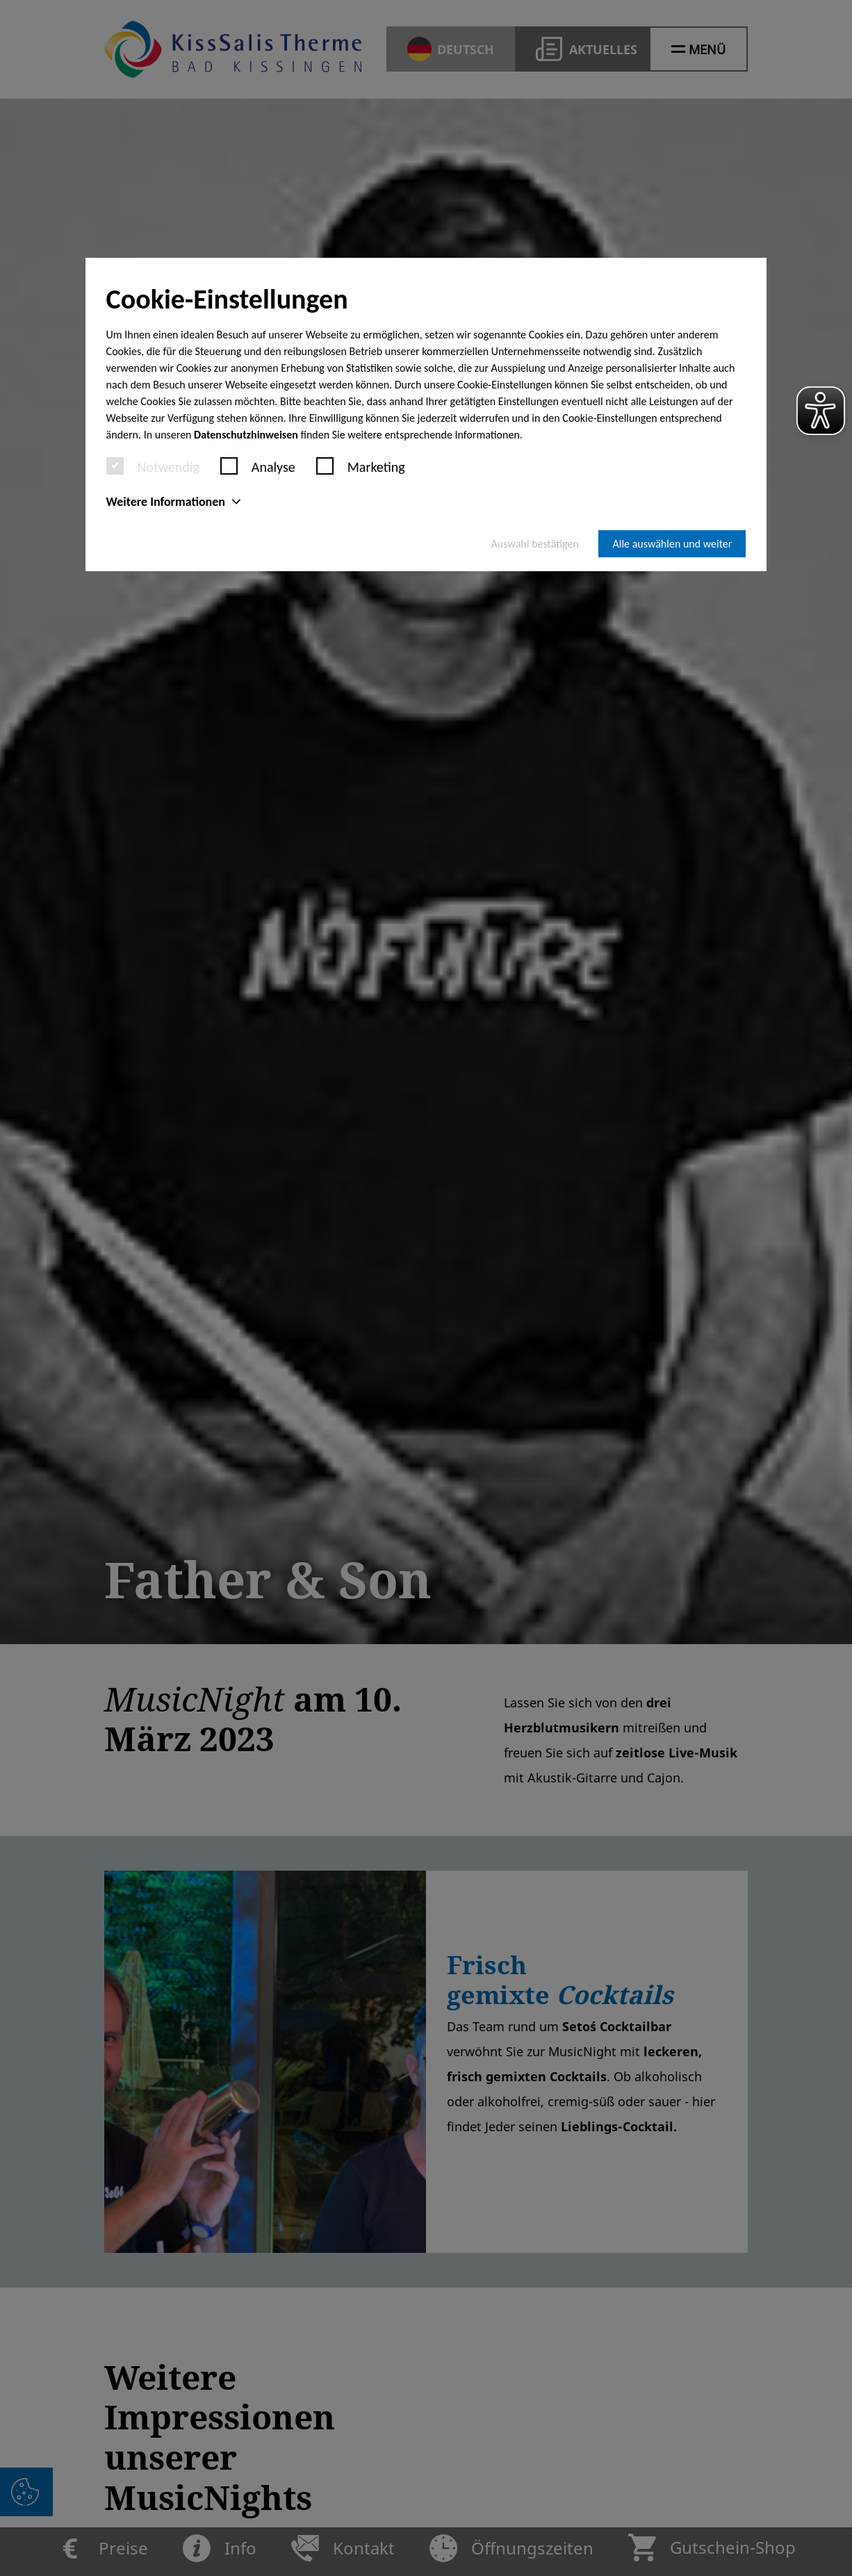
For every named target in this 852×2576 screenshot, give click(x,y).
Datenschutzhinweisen (246, 434)
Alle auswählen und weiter (672, 543)
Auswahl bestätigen (535, 543)
